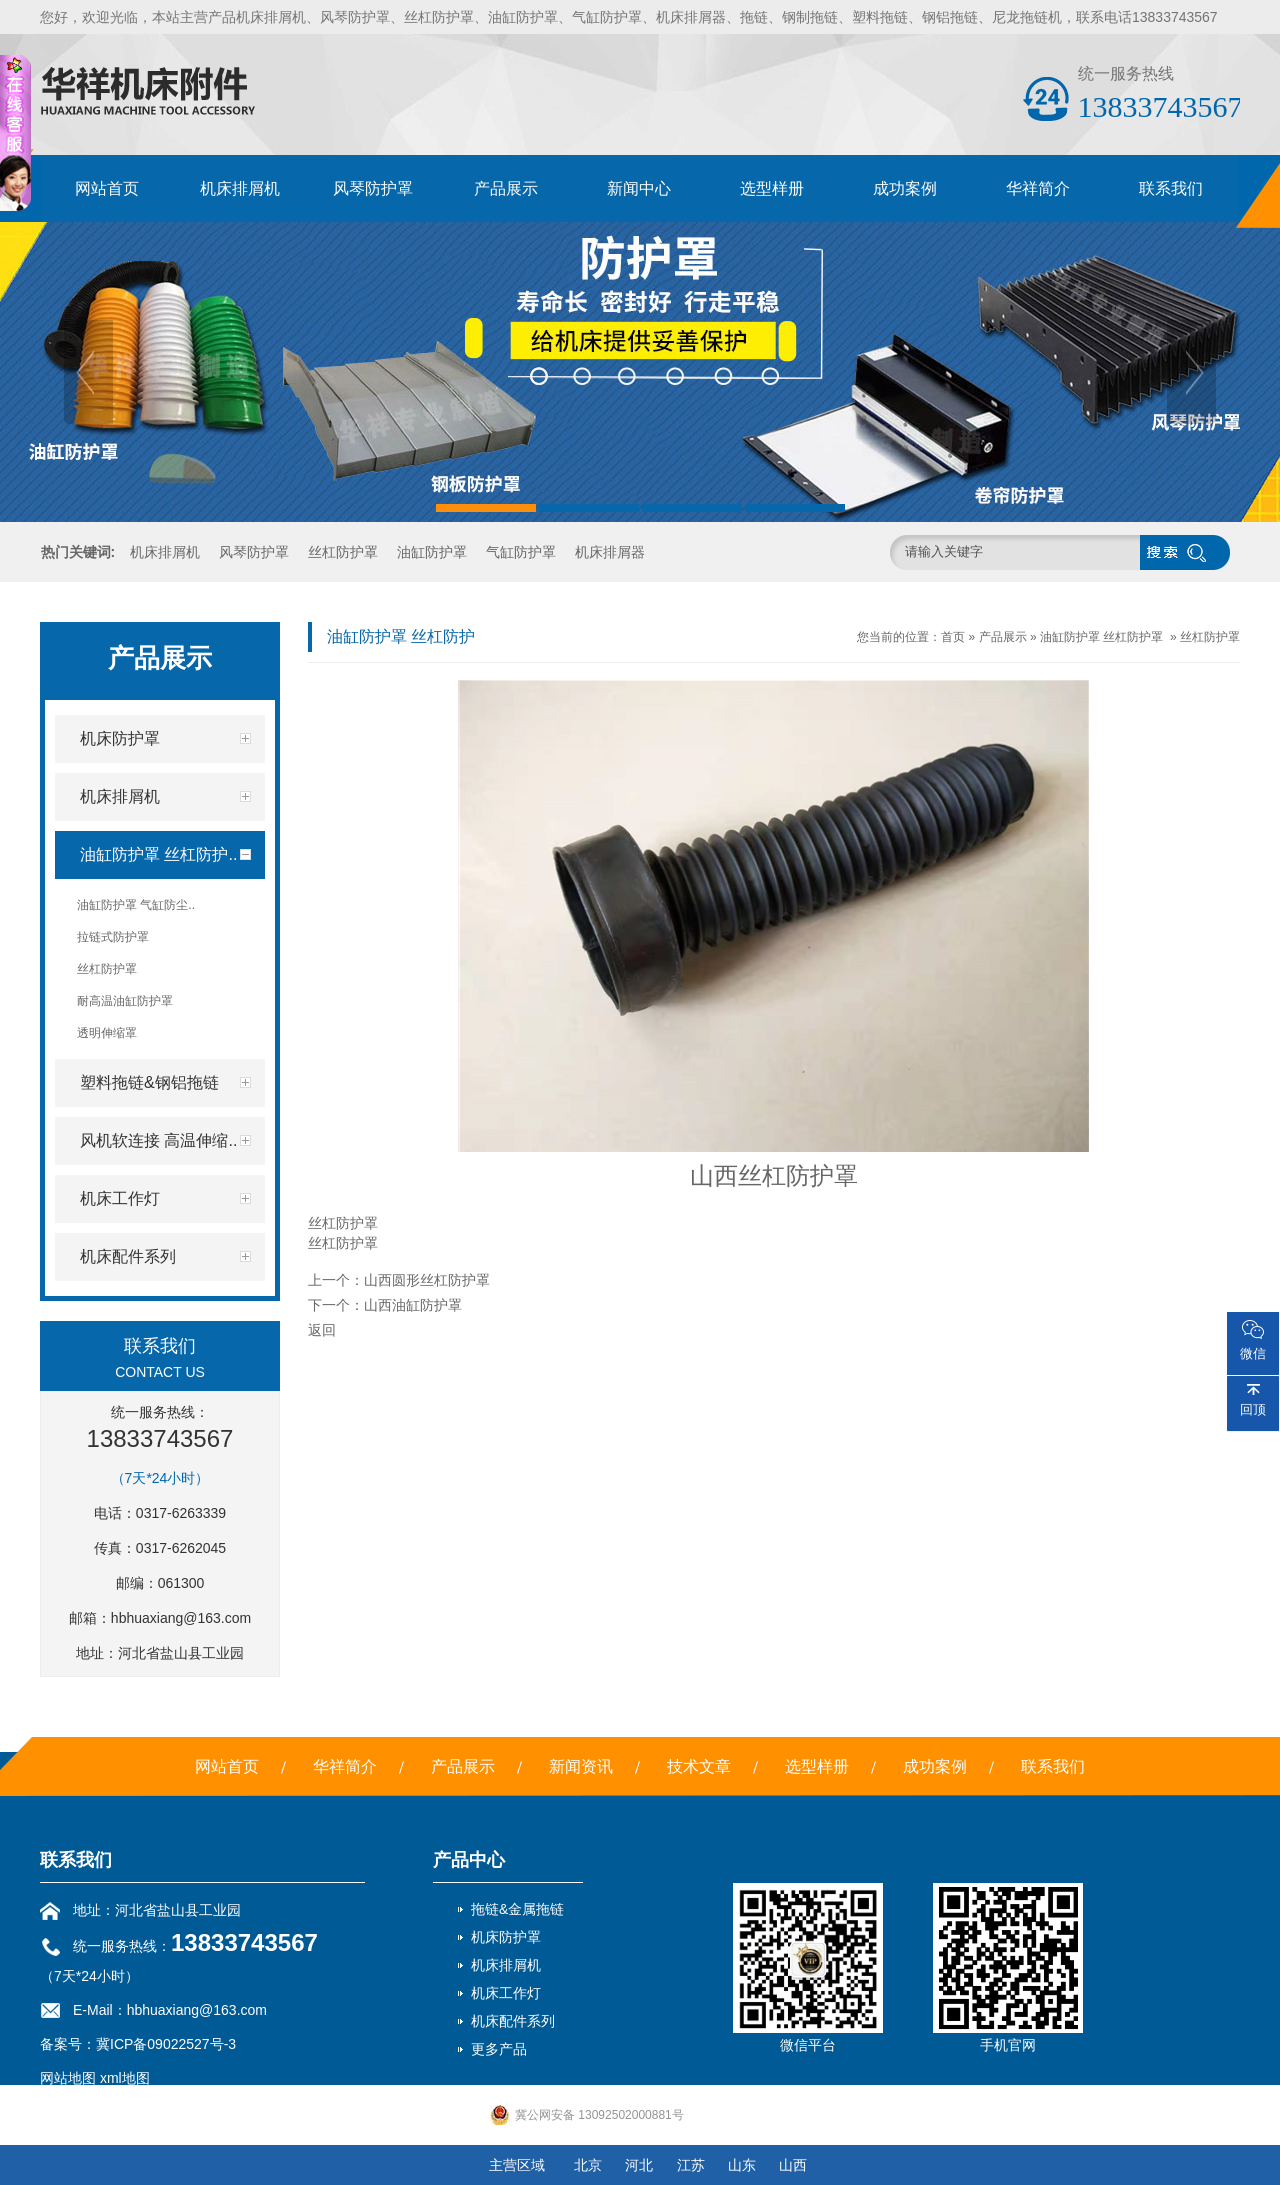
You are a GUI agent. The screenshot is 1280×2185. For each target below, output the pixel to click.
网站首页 (107, 188)
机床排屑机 (240, 188)
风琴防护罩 (373, 188)
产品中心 (469, 1860)
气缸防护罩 (521, 552)
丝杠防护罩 (343, 552)
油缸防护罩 (432, 552)
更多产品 (499, 2049)
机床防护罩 (506, 1937)
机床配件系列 (513, 2021)
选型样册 (772, 188)
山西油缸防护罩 (413, 1305)
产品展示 (506, 188)
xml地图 (125, 2078)
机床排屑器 (610, 552)
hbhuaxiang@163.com (181, 1618)
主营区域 (517, 2165)
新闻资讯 (581, 1766)
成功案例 (905, 188)
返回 (322, 1330)
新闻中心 (639, 188)
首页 (953, 637)
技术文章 (699, 1766)
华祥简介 (1038, 188)
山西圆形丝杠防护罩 (427, 1280)
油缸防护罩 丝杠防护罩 (1101, 637)
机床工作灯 (506, 1993)
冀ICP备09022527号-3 (166, 2044)
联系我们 (1171, 188)
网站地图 (68, 2078)
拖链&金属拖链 (517, 1909)
